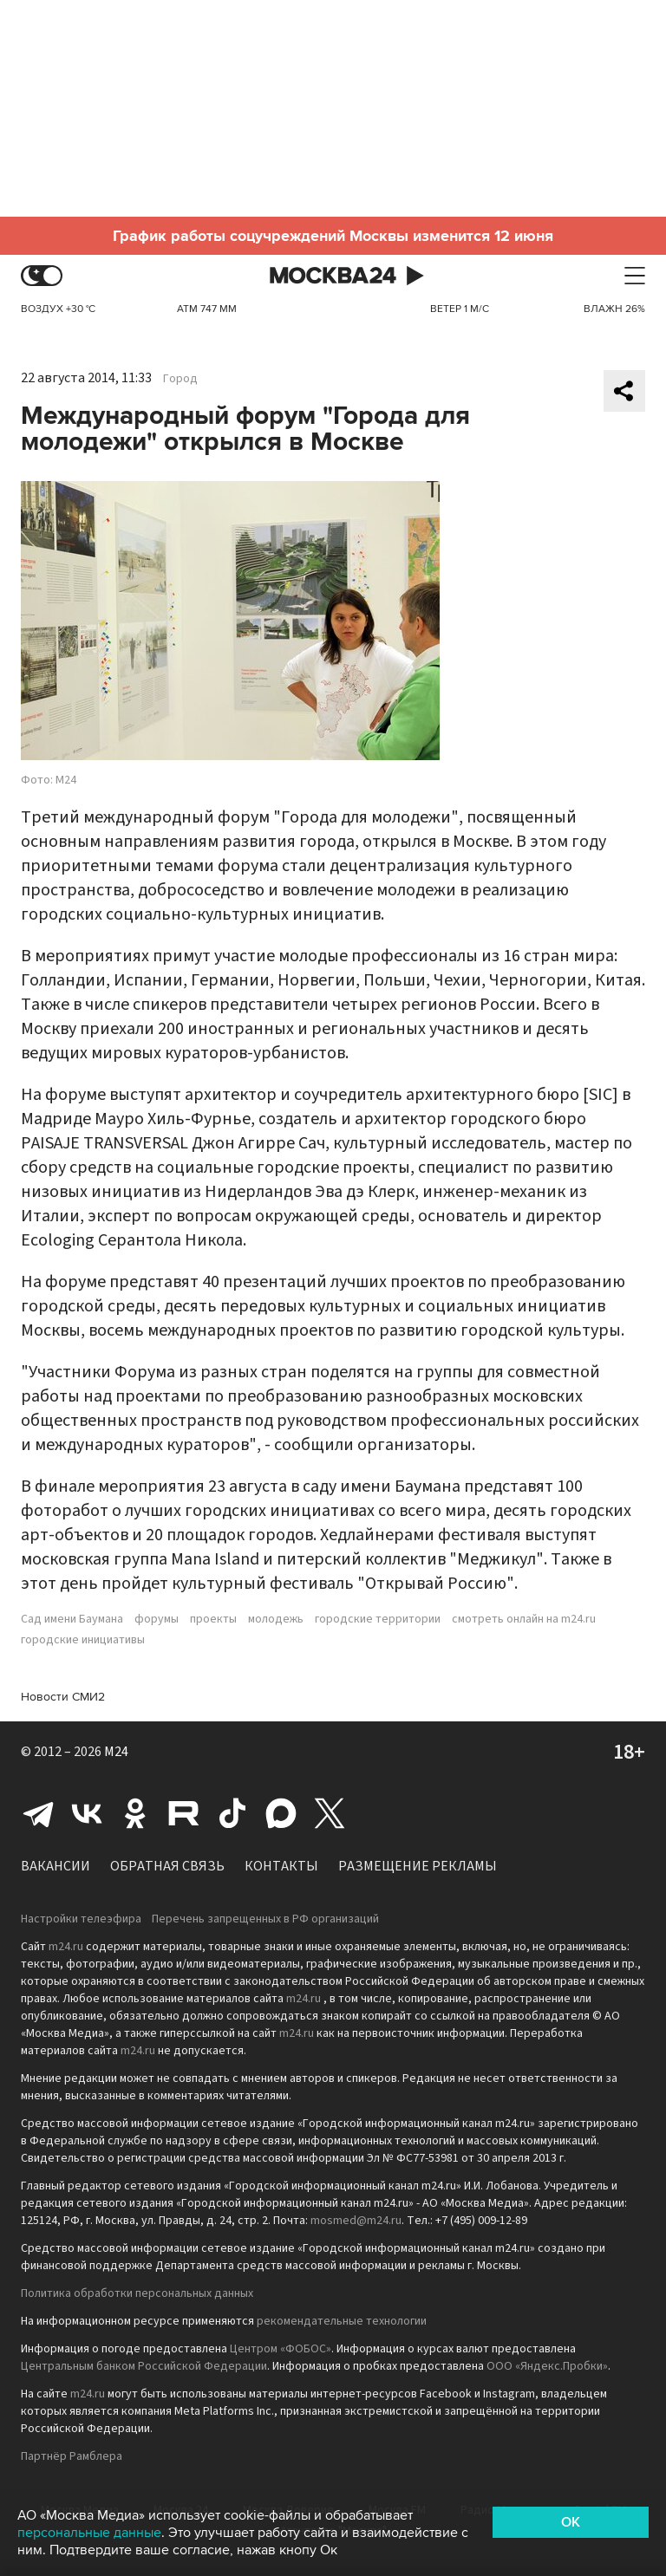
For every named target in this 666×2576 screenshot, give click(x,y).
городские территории (378, 1619)
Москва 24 (333, 276)
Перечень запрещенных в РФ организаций (265, 1919)
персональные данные (89, 2532)
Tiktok (232, 1813)
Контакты (281, 1866)
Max (281, 1813)
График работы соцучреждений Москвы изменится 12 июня (333, 235)
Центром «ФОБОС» (280, 2349)
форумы (156, 1619)
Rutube (183, 1813)
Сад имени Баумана (72, 1619)
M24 (116, 1751)
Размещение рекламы (417, 1866)
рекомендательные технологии (342, 2321)
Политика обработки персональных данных (137, 2293)
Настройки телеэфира (81, 1919)
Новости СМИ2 (63, 1696)
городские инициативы (83, 1640)
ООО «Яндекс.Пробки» (547, 2366)
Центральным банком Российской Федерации (144, 2366)
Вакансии (55, 1866)
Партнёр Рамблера (71, 2456)
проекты (213, 1619)
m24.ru (66, 1946)
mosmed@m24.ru (356, 2220)
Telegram (38, 1813)
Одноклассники (135, 1813)
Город (180, 378)
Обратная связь (167, 1866)
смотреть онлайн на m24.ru (524, 1619)
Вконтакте (86, 1813)
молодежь (276, 1619)
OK (570, 2522)
